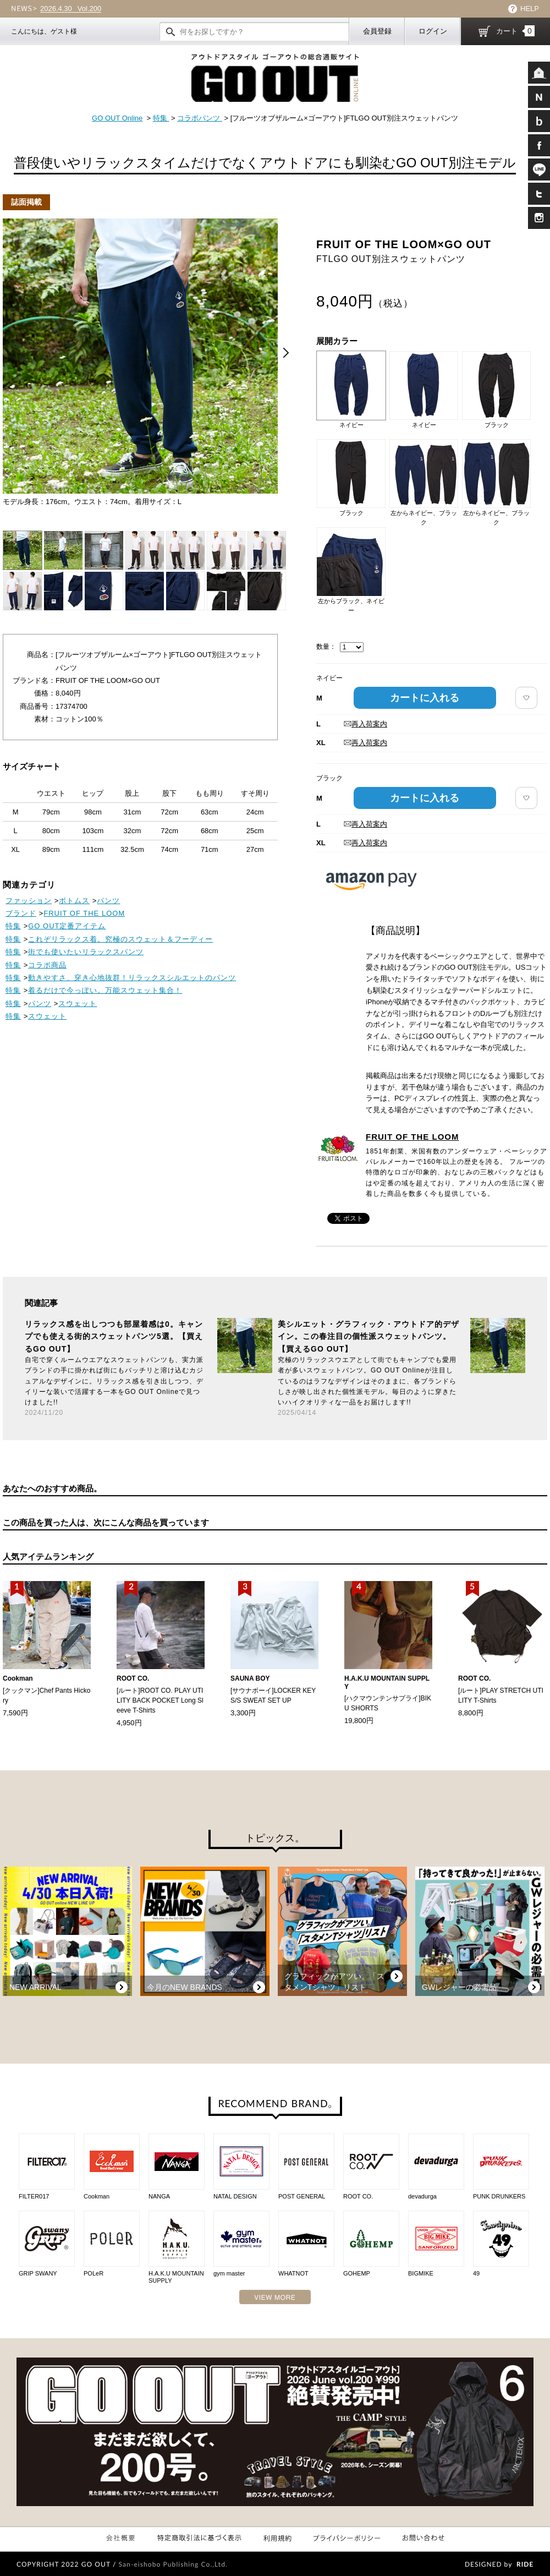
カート (515, 30)
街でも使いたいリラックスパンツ (86, 952)
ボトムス (74, 900)
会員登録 (377, 31)
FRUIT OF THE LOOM (412, 1136)
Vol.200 (70, 9)
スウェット (77, 1003)
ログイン (433, 31)
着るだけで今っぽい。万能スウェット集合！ (105, 990)
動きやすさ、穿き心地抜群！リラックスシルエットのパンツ (132, 977)
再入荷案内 (365, 724)
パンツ (108, 900)
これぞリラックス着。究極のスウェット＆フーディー (120, 939)
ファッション (29, 900)
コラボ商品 (47, 965)
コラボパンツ (199, 118)
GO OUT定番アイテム (67, 926)
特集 (161, 118)
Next (286, 353)
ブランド (21, 913)
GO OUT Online (117, 118)
